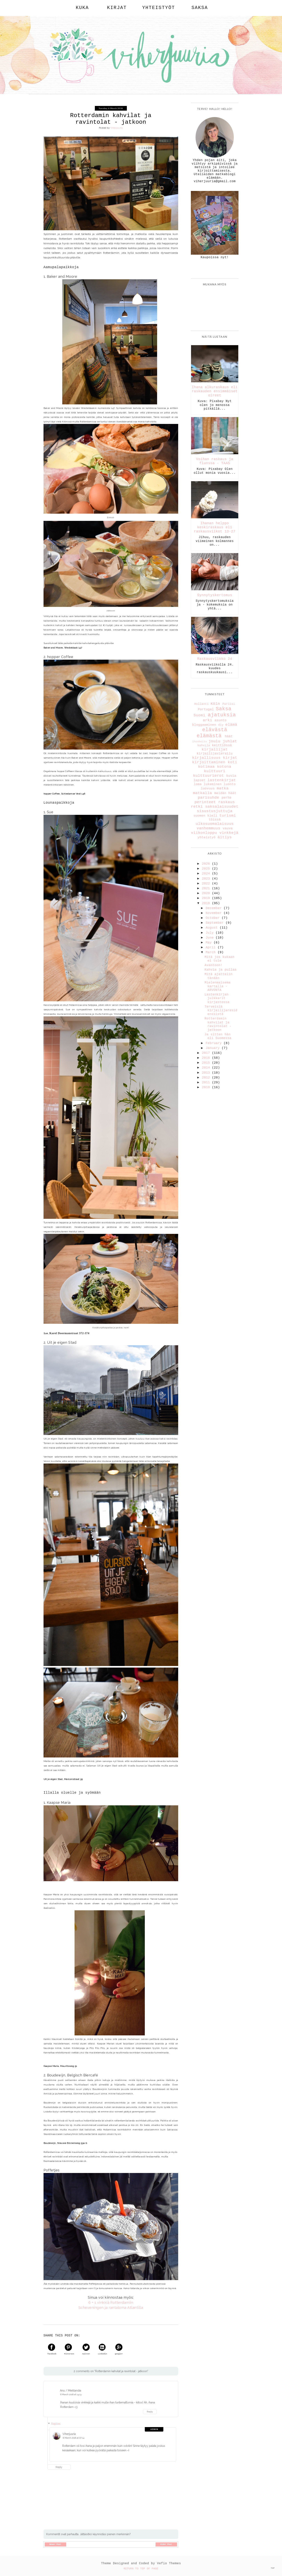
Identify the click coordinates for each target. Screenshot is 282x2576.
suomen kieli (205, 816)
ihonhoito (199, 741)
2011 (207, 1082)
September (216, 923)
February (215, 1043)
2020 (207, 893)
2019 (207, 898)
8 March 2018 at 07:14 (73, 2437)
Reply (150, 2411)
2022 (207, 883)
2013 (207, 1073)
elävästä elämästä (212, 733)
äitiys (225, 837)
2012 (207, 1077)
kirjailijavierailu (215, 753)
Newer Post (55, 2544)
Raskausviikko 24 (214, 659)
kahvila (203, 745)
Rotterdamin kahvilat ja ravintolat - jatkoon (218, 1024)
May (210, 942)
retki (197, 806)
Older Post (166, 2544)
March (212, 952)
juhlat (230, 741)
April (212, 947)
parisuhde (208, 797)
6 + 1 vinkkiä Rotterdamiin (110, 2302)
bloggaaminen (204, 725)
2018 (207, 903)
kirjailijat (215, 749)
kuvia (231, 776)
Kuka (82, 7)
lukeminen (213, 784)
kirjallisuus (206, 758)
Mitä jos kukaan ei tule (220, 959)
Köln (215, 704)
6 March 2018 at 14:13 (70, 2394)
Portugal (206, 709)
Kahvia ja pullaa (221, 970)
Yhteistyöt (158, 7)
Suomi (199, 715)
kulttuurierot (208, 776)
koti (232, 762)
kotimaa (206, 767)
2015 (207, 1063)
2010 (207, 1087)
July (211, 933)
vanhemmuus (209, 828)
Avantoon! (213, 965)
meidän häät (225, 793)
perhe (226, 798)
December (215, 908)
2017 (207, 1053)
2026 (207, 864)
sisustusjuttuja (214, 811)
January (214, 1048)
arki (207, 720)
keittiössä (222, 745)
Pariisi (228, 704)
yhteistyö (206, 837)
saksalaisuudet (221, 806)
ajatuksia (222, 715)
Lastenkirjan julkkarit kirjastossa (217, 998)
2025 (207, 869)
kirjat (230, 758)
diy (221, 724)
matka (223, 788)
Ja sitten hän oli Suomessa (218, 1036)
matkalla (202, 793)
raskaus (226, 802)
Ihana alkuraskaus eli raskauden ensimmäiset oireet (215, 391)
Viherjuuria (69, 2433)
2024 (207, 873)
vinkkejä (228, 833)
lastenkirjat (221, 780)
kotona (224, 767)
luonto (230, 784)
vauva (228, 828)
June (211, 938)
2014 (207, 1067)
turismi (227, 815)
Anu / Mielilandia (70, 2390)
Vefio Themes (169, 2563)
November (215, 913)
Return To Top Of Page (141, 2568)
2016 (207, 1058)
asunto (221, 720)
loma (198, 784)
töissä (215, 819)
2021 (207, 888)
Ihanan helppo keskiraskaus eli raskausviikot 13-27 (215, 527)
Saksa (199, 7)
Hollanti (201, 704)
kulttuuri (214, 771)
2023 (207, 878)
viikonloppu (204, 833)
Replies (55, 2423)
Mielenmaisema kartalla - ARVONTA (217, 986)
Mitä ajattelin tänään (218, 976)
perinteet (205, 802)
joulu (215, 741)
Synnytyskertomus (214, 595)
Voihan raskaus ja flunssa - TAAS (214, 461)
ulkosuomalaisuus (215, 824)
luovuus (208, 788)
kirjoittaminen (208, 762)
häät (229, 736)
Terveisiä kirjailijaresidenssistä (221, 1010)
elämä (231, 725)
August (213, 928)
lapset (199, 780)
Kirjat (117, 7)
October (214, 918)
